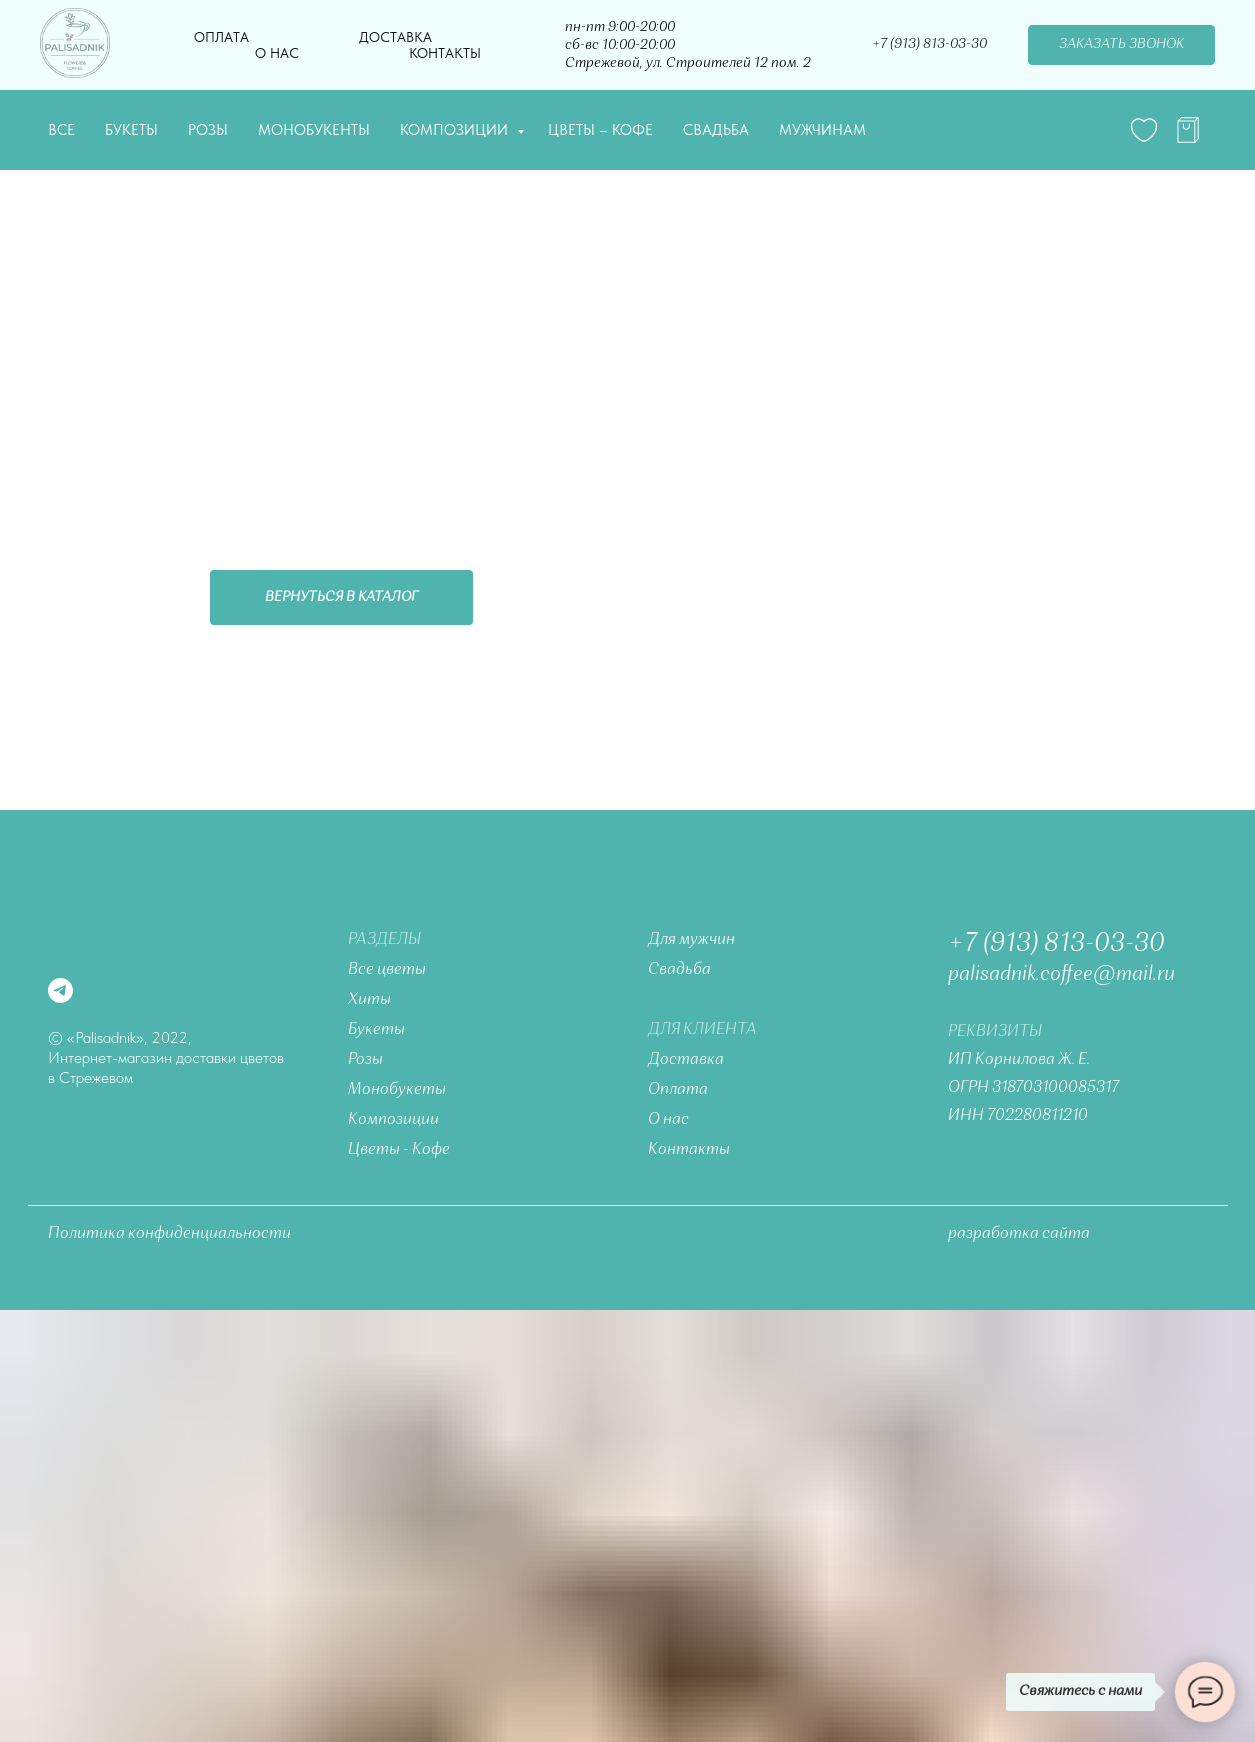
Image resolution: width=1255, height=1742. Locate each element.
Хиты (369, 1000)
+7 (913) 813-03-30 (1056, 944)
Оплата (221, 37)
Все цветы (387, 970)
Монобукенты (314, 130)
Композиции (456, 130)
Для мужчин (691, 940)
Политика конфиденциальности (169, 1234)
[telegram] (1188, 130)
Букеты (131, 130)
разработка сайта (1019, 1234)
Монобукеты (397, 1090)
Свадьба (716, 130)
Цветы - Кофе (399, 1150)
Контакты (445, 53)
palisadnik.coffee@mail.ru (1061, 975)
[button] (1121, 45)
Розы (208, 130)
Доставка (395, 37)
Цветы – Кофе (600, 130)
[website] (1144, 130)
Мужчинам (822, 130)
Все (61, 130)
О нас (277, 53)
